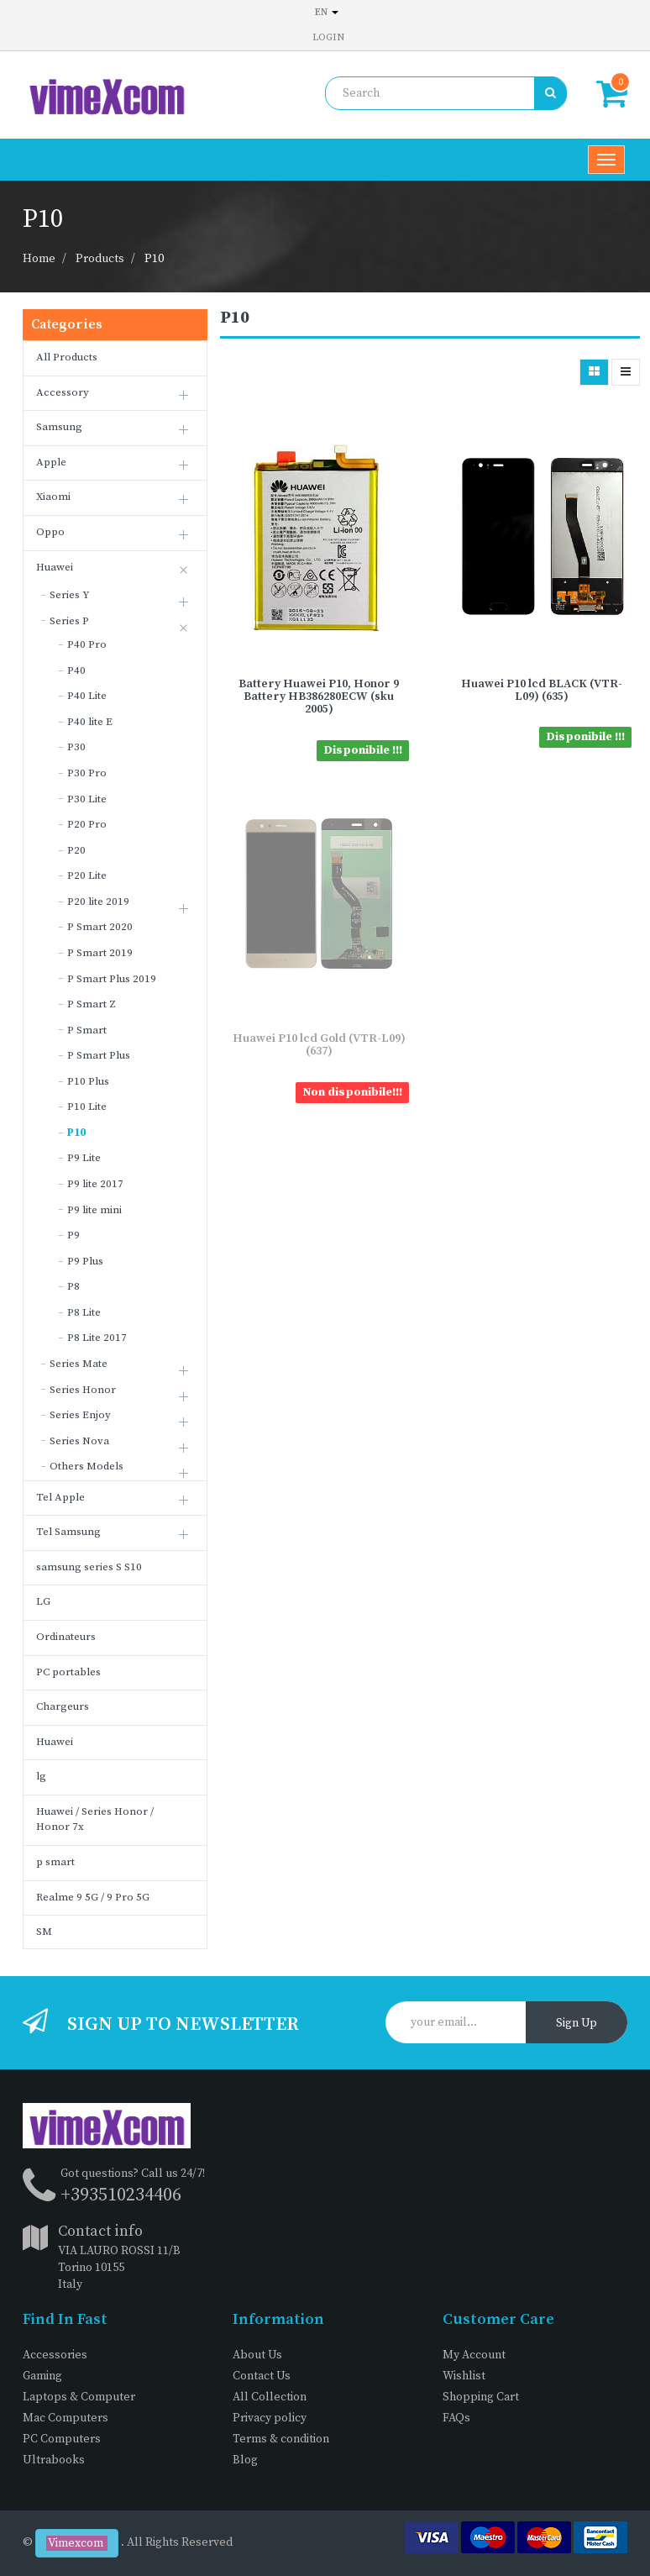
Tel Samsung (68, 1531)
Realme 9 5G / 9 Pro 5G (92, 1897)
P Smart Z (91, 1004)
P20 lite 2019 (98, 901)
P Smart (87, 1030)
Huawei (54, 567)
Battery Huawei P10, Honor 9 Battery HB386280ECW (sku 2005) (319, 697)
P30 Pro (87, 773)
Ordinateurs (66, 1636)
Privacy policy (270, 2418)
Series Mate (78, 1363)
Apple (51, 462)
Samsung (59, 427)
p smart (55, 1862)
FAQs (456, 2418)
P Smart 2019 (100, 952)
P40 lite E (90, 721)
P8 (73, 1286)
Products (100, 258)
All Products (66, 357)
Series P (69, 621)
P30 (76, 747)
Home (39, 258)
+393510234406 (120, 2195)
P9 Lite (84, 1157)
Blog (245, 2460)
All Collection (270, 2397)
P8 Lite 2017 (97, 1337)
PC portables (68, 1672)
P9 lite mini (94, 1210)
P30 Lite (87, 799)
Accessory (62, 392)
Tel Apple (60, 1497)
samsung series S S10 (89, 1567)
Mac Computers (65, 2418)
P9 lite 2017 (95, 1184)
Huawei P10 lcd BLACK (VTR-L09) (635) (541, 690)
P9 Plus (85, 1261)
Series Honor (83, 1389)
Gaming (42, 2376)
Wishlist (464, 2376)
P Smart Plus (98, 1055)
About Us (257, 2355)
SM (44, 1931)
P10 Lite (87, 1106)
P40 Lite (87, 695)
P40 (76, 670)
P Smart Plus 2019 (111, 979)
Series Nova (79, 1441)
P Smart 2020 (100, 926)
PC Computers (62, 2439)
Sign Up (576, 2023)
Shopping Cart (481, 2397)
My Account (474, 2355)
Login (328, 37)
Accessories (55, 2355)
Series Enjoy (80, 1415)
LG (43, 1601)
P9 (73, 1235)
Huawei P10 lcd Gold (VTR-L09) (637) (319, 1045)
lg (41, 1776)
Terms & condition (281, 2439)
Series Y (70, 595)
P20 (76, 850)
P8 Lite (84, 1312)
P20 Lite (87, 875)
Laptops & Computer (79, 2397)
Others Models (86, 1466)
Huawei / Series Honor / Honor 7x (95, 1819)
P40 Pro (87, 644)
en (326, 12)
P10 (154, 258)
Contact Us (262, 2376)
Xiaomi (53, 496)
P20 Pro (87, 824)
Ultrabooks (54, 2460)
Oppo (50, 532)
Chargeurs (62, 1706)
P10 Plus (88, 1081)
